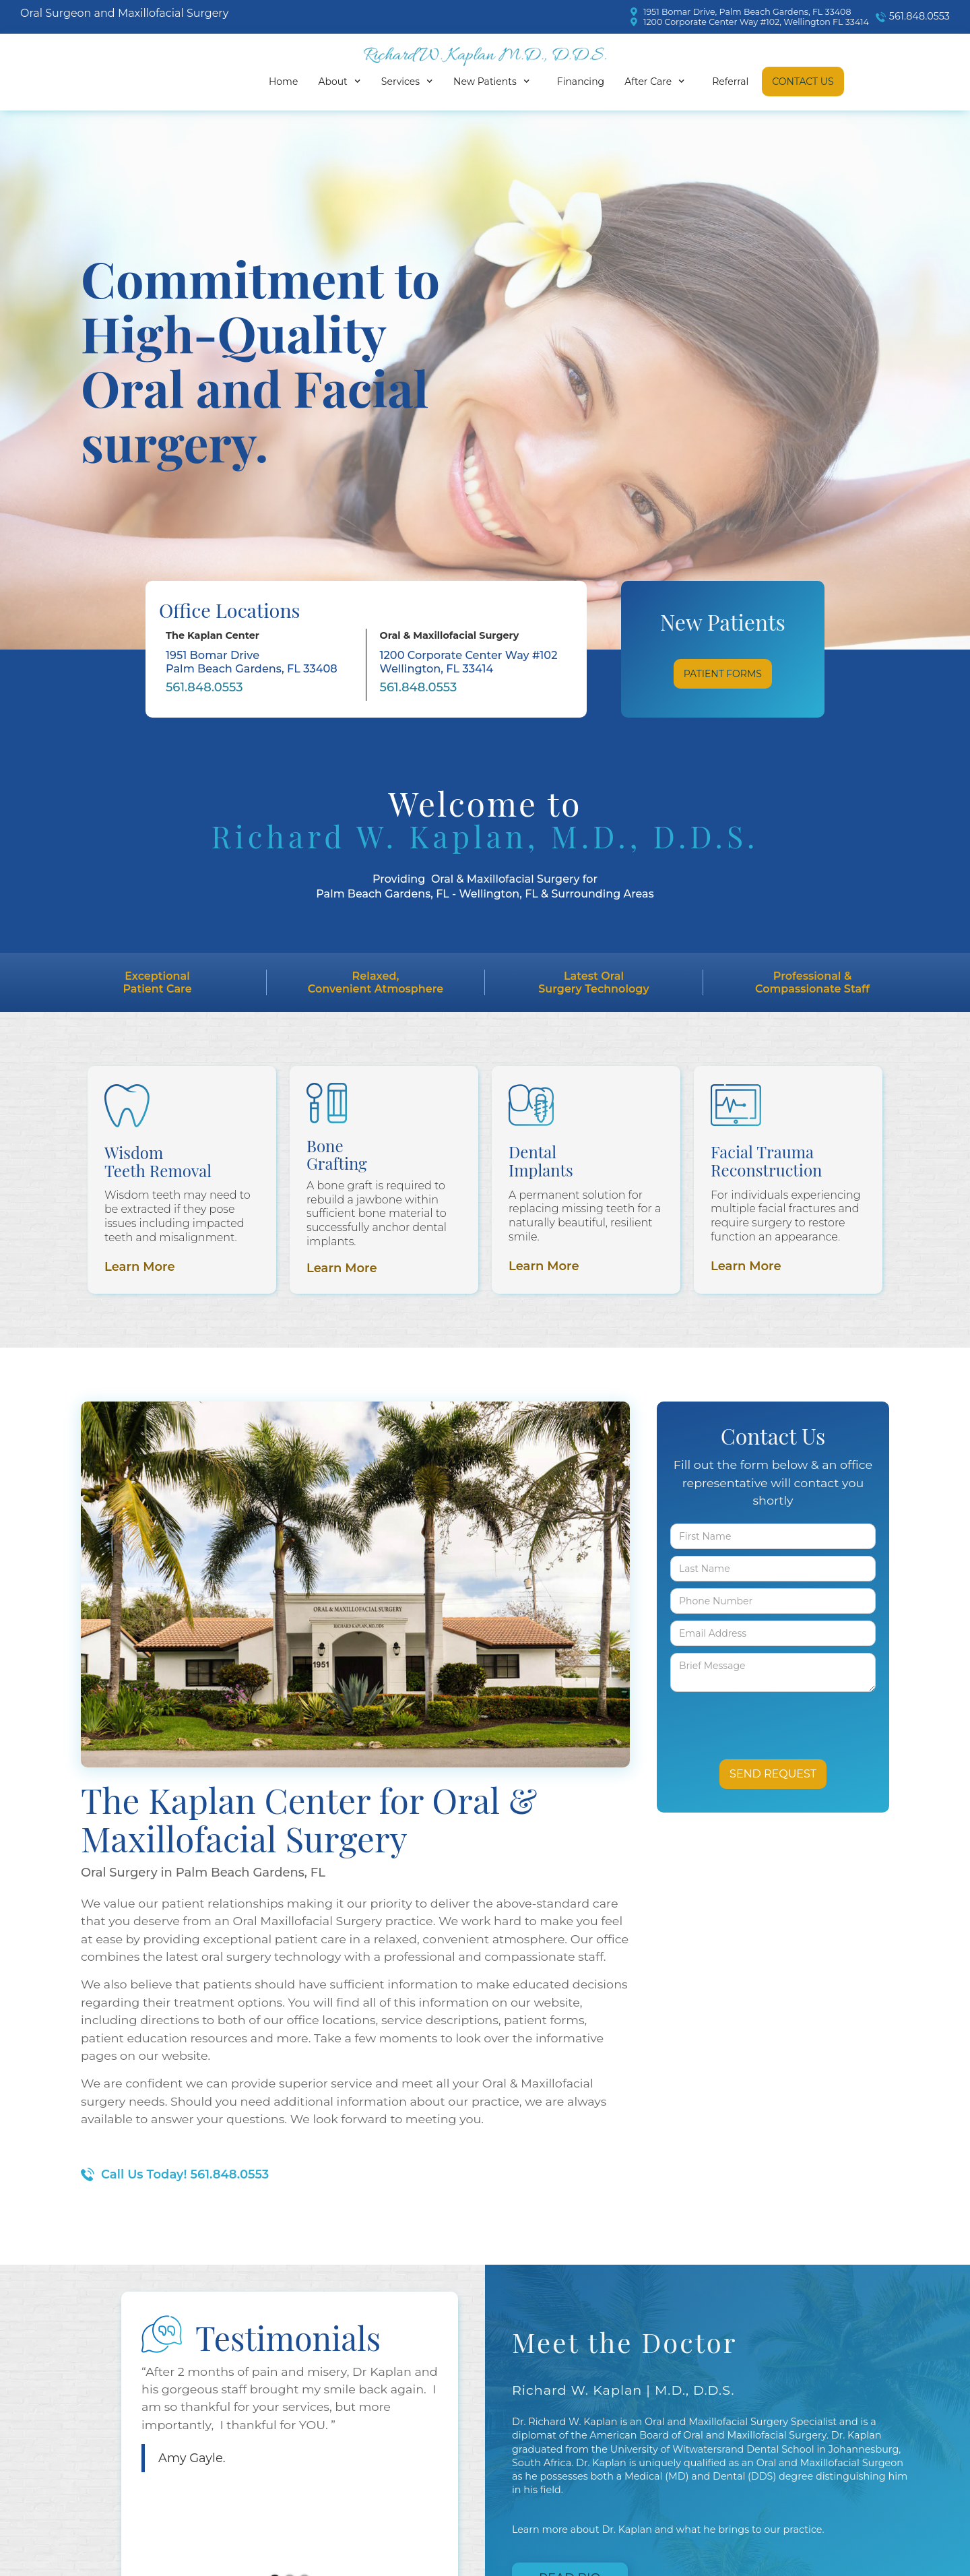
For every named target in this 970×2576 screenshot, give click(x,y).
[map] (749, 12)
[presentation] (749, 1719)
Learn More (139, 1266)
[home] (485, 56)
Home (283, 81)
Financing (580, 81)
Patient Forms (723, 674)
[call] (909, 16)
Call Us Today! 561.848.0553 (185, 2174)
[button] (342, 81)
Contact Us (802, 81)
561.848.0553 (204, 687)
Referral (730, 81)
